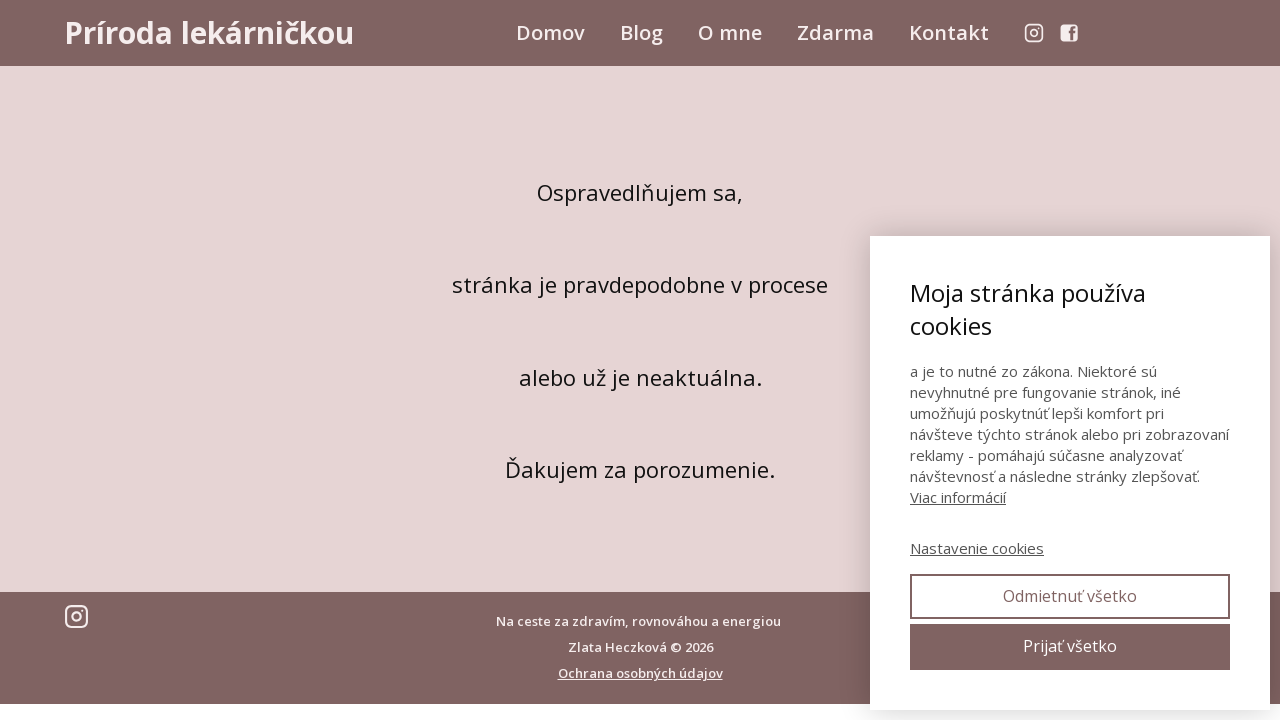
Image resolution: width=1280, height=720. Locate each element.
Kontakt (949, 32)
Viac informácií (958, 497)
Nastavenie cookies (977, 548)
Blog (641, 32)
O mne (730, 32)
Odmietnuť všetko (1070, 596)
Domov (550, 32)
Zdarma (835, 32)
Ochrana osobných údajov (640, 673)
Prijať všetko (1070, 646)
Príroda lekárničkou (209, 33)
